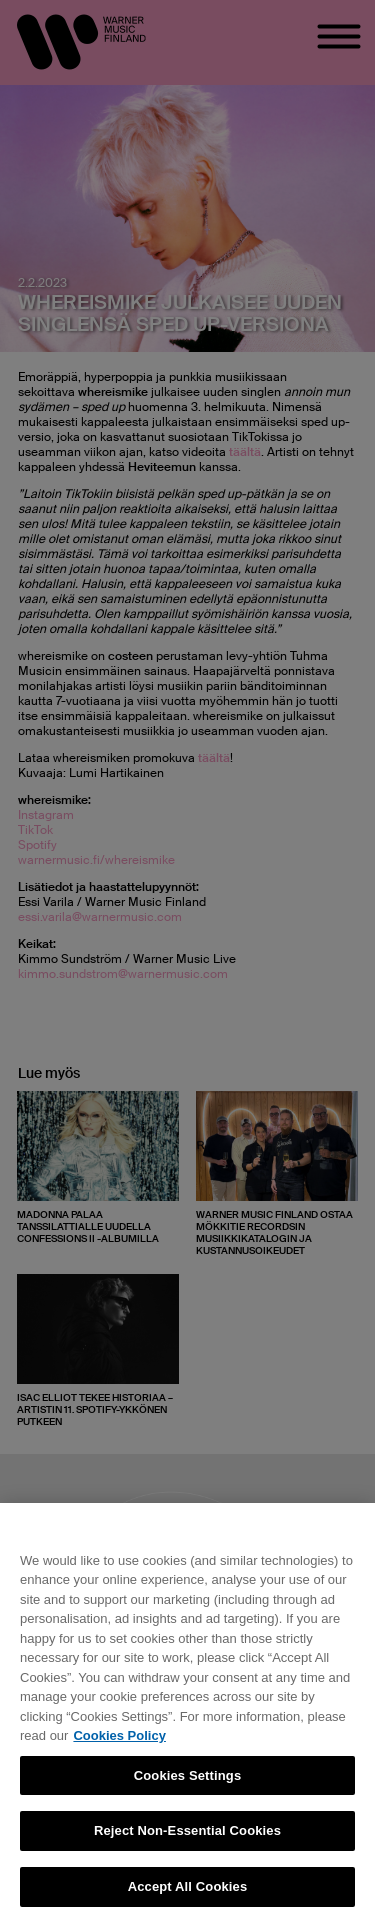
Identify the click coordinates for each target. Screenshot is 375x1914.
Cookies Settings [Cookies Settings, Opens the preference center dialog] (188, 1782)
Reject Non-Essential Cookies (187, 1837)
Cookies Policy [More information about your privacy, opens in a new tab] (119, 1742)
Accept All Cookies (188, 1893)
